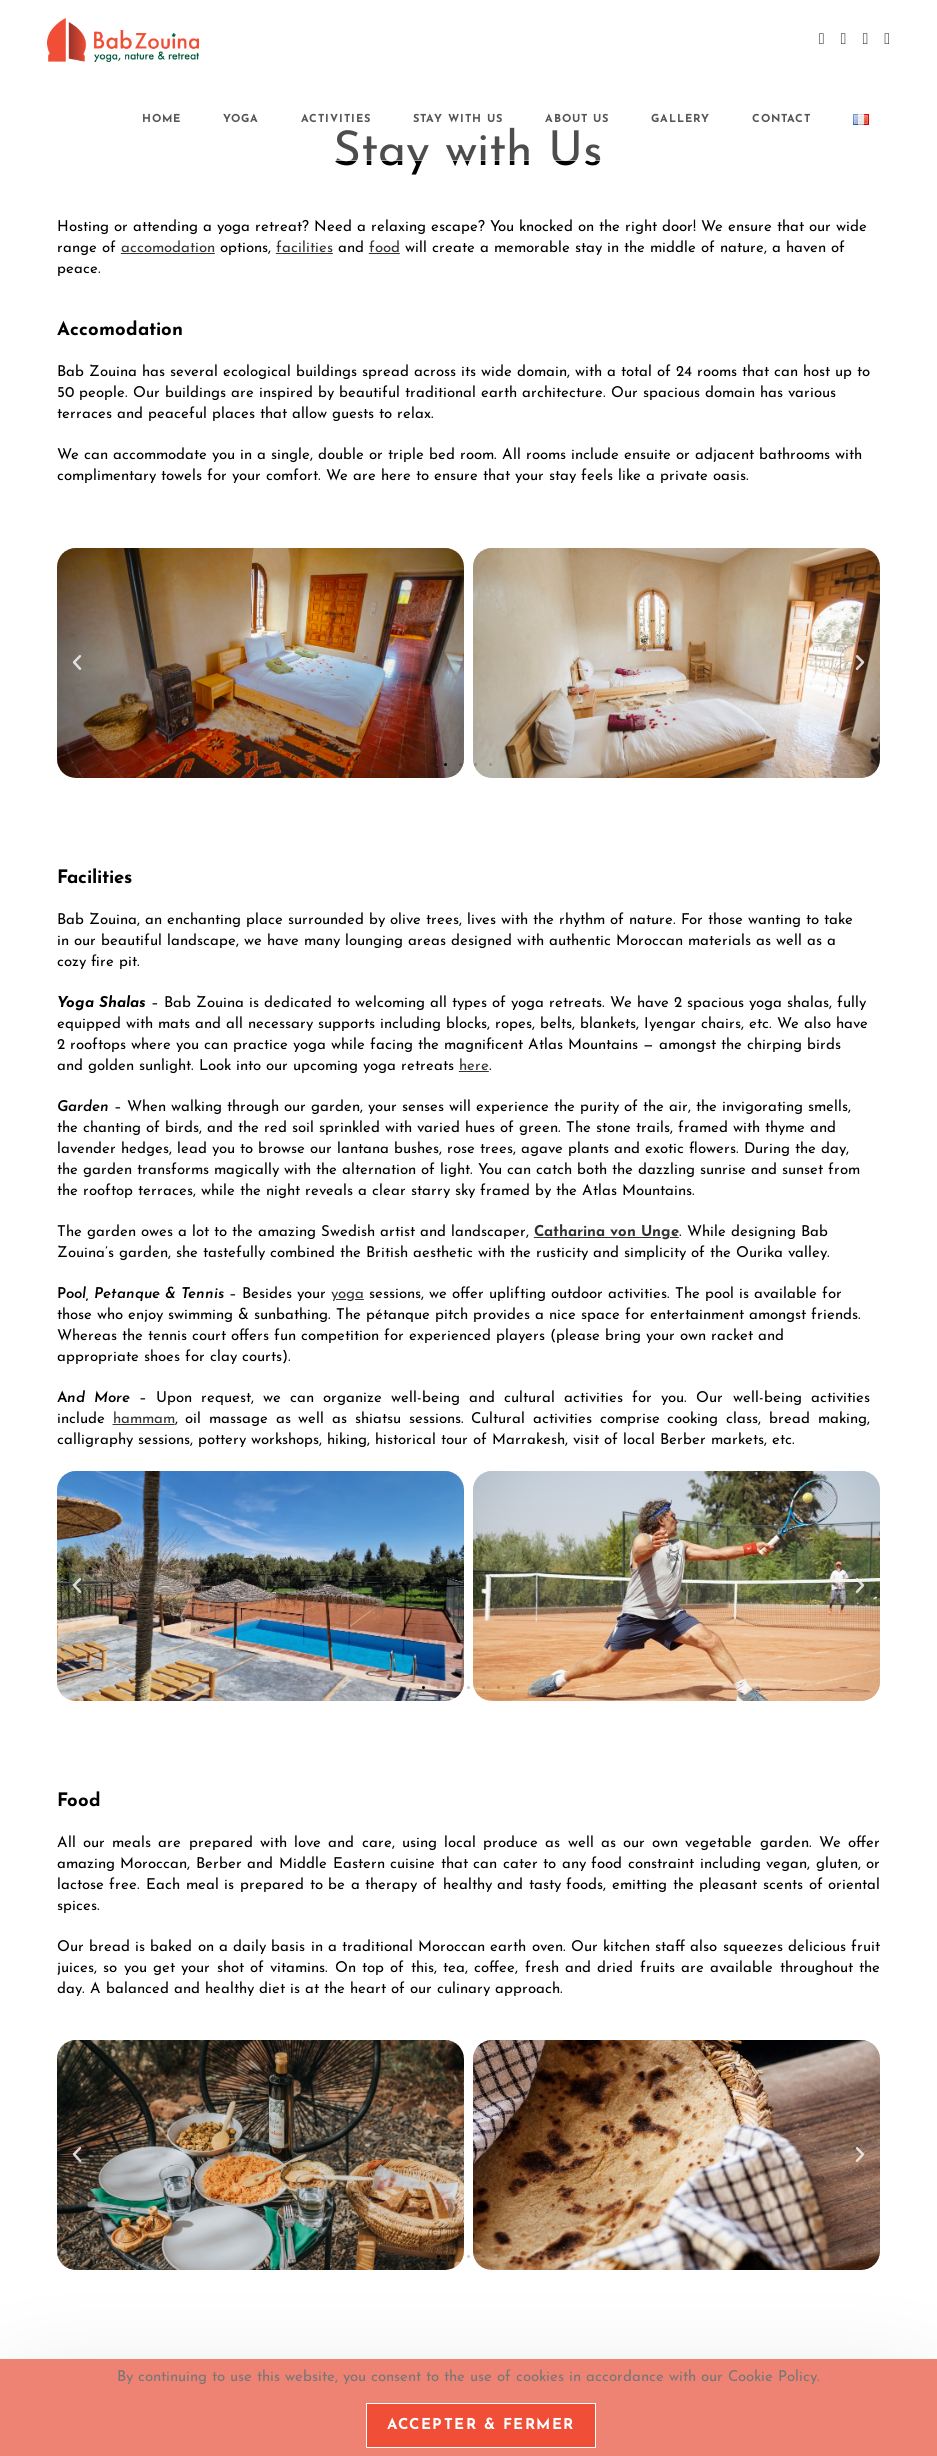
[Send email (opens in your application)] (887, 39)
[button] (77, 663)
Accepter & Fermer (481, 2425)
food (384, 248)
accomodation (168, 248)
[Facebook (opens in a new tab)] (822, 39)
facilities (304, 248)
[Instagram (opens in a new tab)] (844, 39)
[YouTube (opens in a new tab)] (865, 39)
